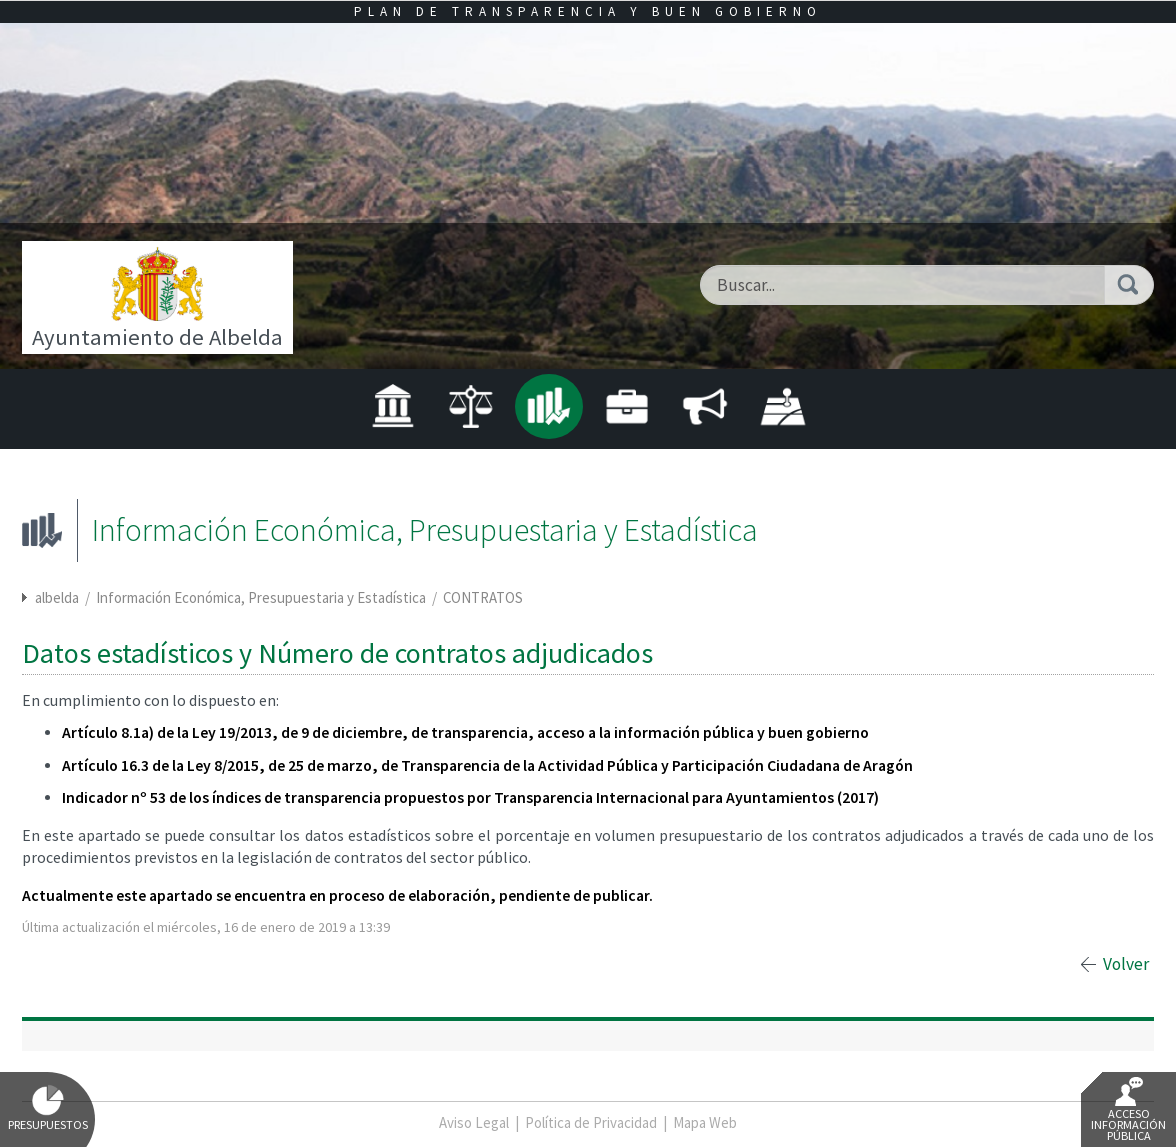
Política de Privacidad (591, 1122)
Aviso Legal (474, 1122)
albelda (57, 597)
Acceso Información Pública (1128, 1110)
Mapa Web (705, 1122)
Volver (1126, 964)
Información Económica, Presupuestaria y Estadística (262, 597)
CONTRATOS (483, 597)
